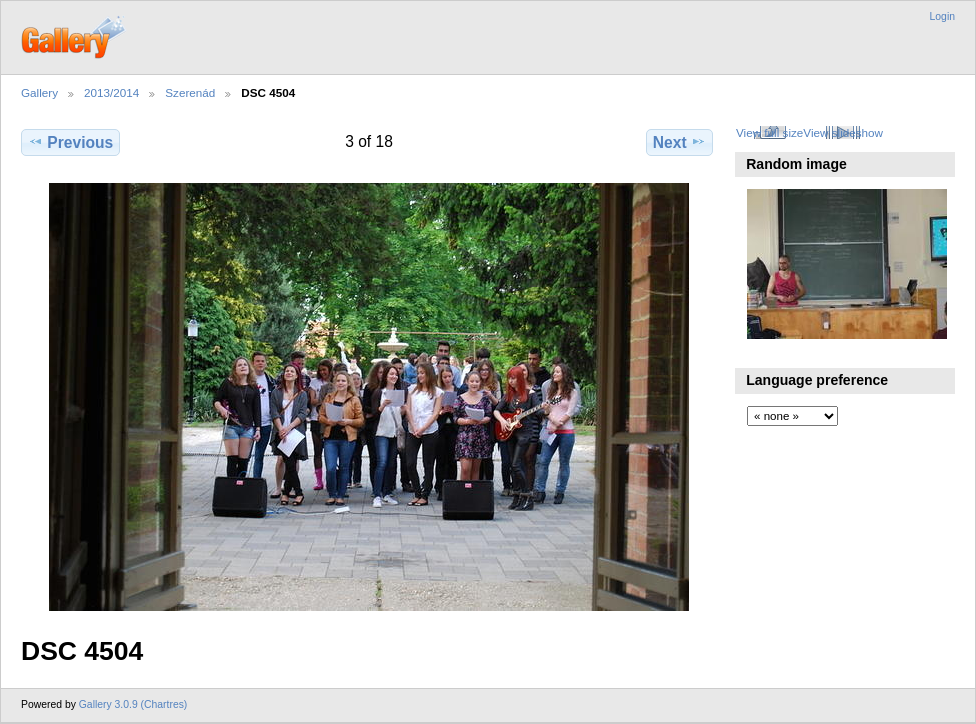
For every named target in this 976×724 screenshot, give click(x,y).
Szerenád (190, 92)
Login (942, 16)
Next (679, 142)
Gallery (39, 92)
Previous (70, 142)
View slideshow (843, 132)
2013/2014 (111, 92)
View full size (769, 132)
